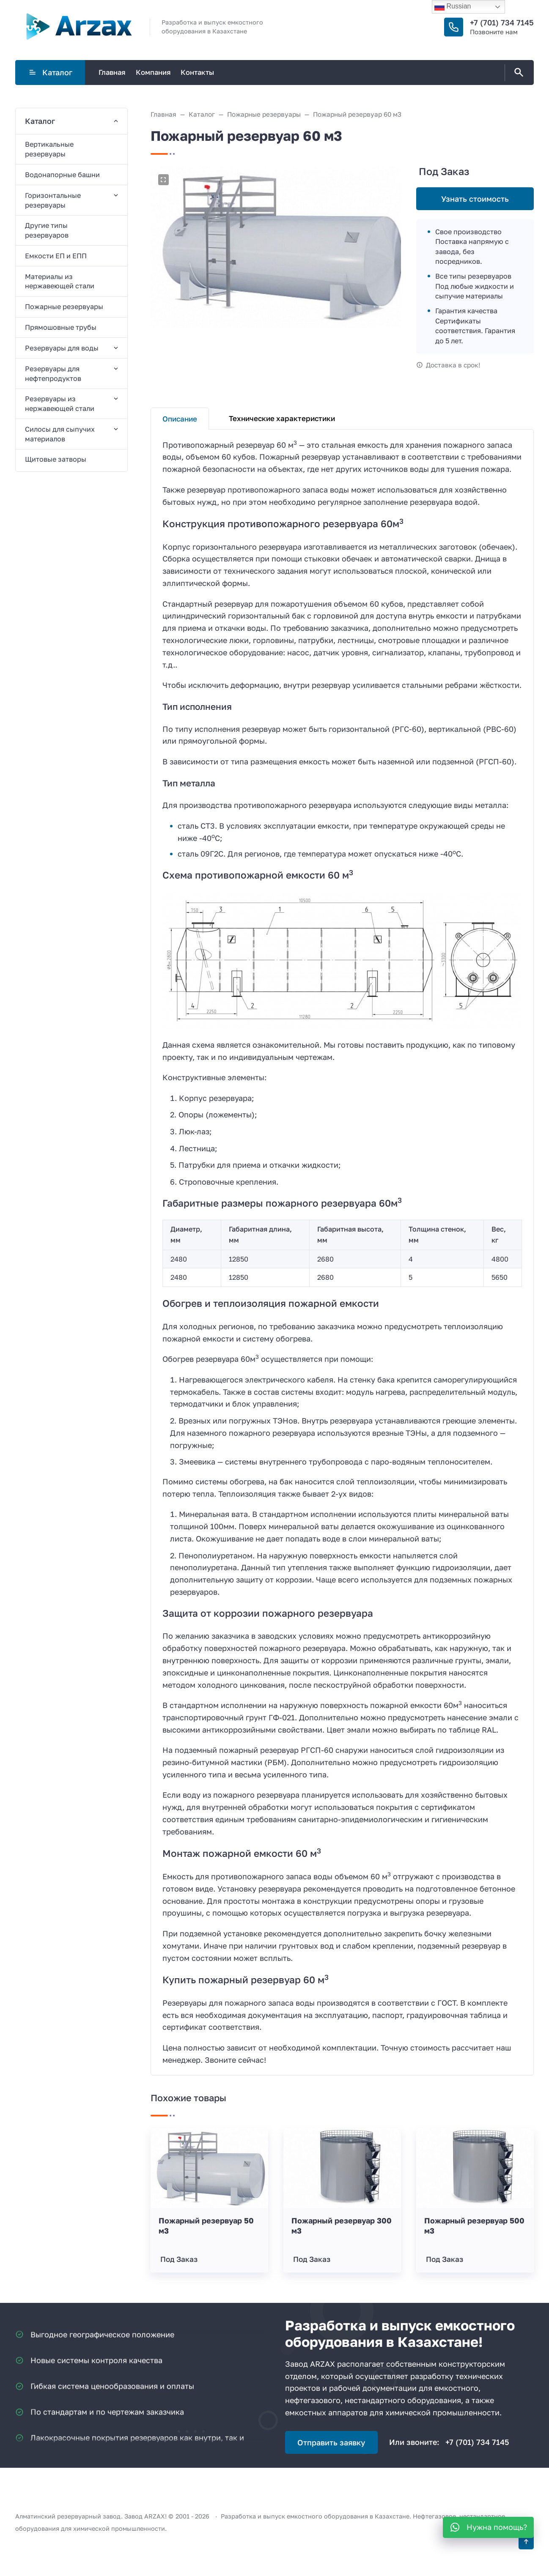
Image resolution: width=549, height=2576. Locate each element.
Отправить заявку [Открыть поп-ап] (331, 2442)
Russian (452, 7)
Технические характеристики (282, 418)
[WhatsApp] (488, 2527)
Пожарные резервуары (64, 306)
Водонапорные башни (62, 174)
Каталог (50, 72)
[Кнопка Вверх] (526, 2541)
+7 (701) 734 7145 (502, 22)
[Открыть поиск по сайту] (517, 72)
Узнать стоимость (475, 198)
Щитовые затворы (55, 459)
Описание (179, 418)
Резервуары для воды (62, 348)
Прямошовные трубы (60, 327)
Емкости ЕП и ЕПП (56, 256)
